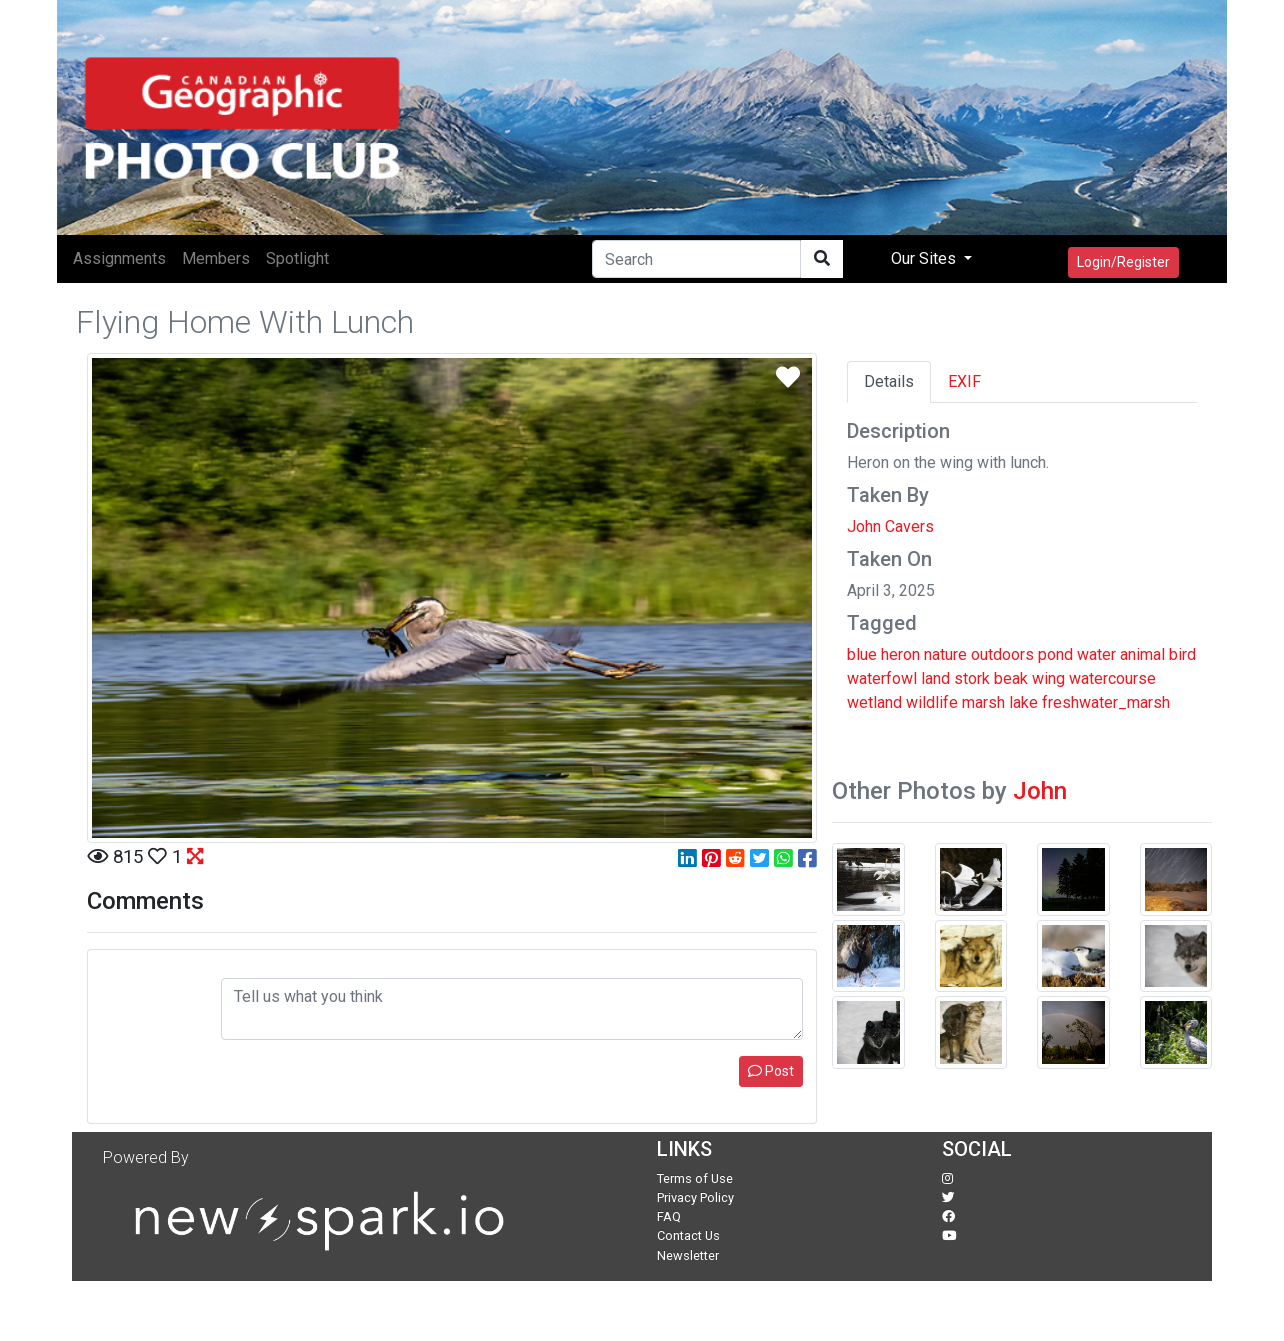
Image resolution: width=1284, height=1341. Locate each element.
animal (1142, 654)
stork (972, 678)
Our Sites (925, 258)
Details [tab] (889, 381)
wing (1048, 678)
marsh (983, 702)
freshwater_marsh (1106, 702)
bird (1182, 654)
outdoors (1002, 654)
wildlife (932, 702)
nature (945, 654)
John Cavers (890, 526)
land (935, 678)
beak (1011, 678)
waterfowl (882, 678)
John (1040, 791)
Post (771, 1071)
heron (900, 654)
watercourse (1112, 678)
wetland (874, 702)
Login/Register (1123, 262)
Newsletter (688, 1255)
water (1096, 654)
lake (1023, 702)
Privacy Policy (695, 1197)
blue (862, 654)
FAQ (669, 1216)
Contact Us (688, 1235)
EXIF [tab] (964, 381)
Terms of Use (695, 1178)
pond (1055, 654)
